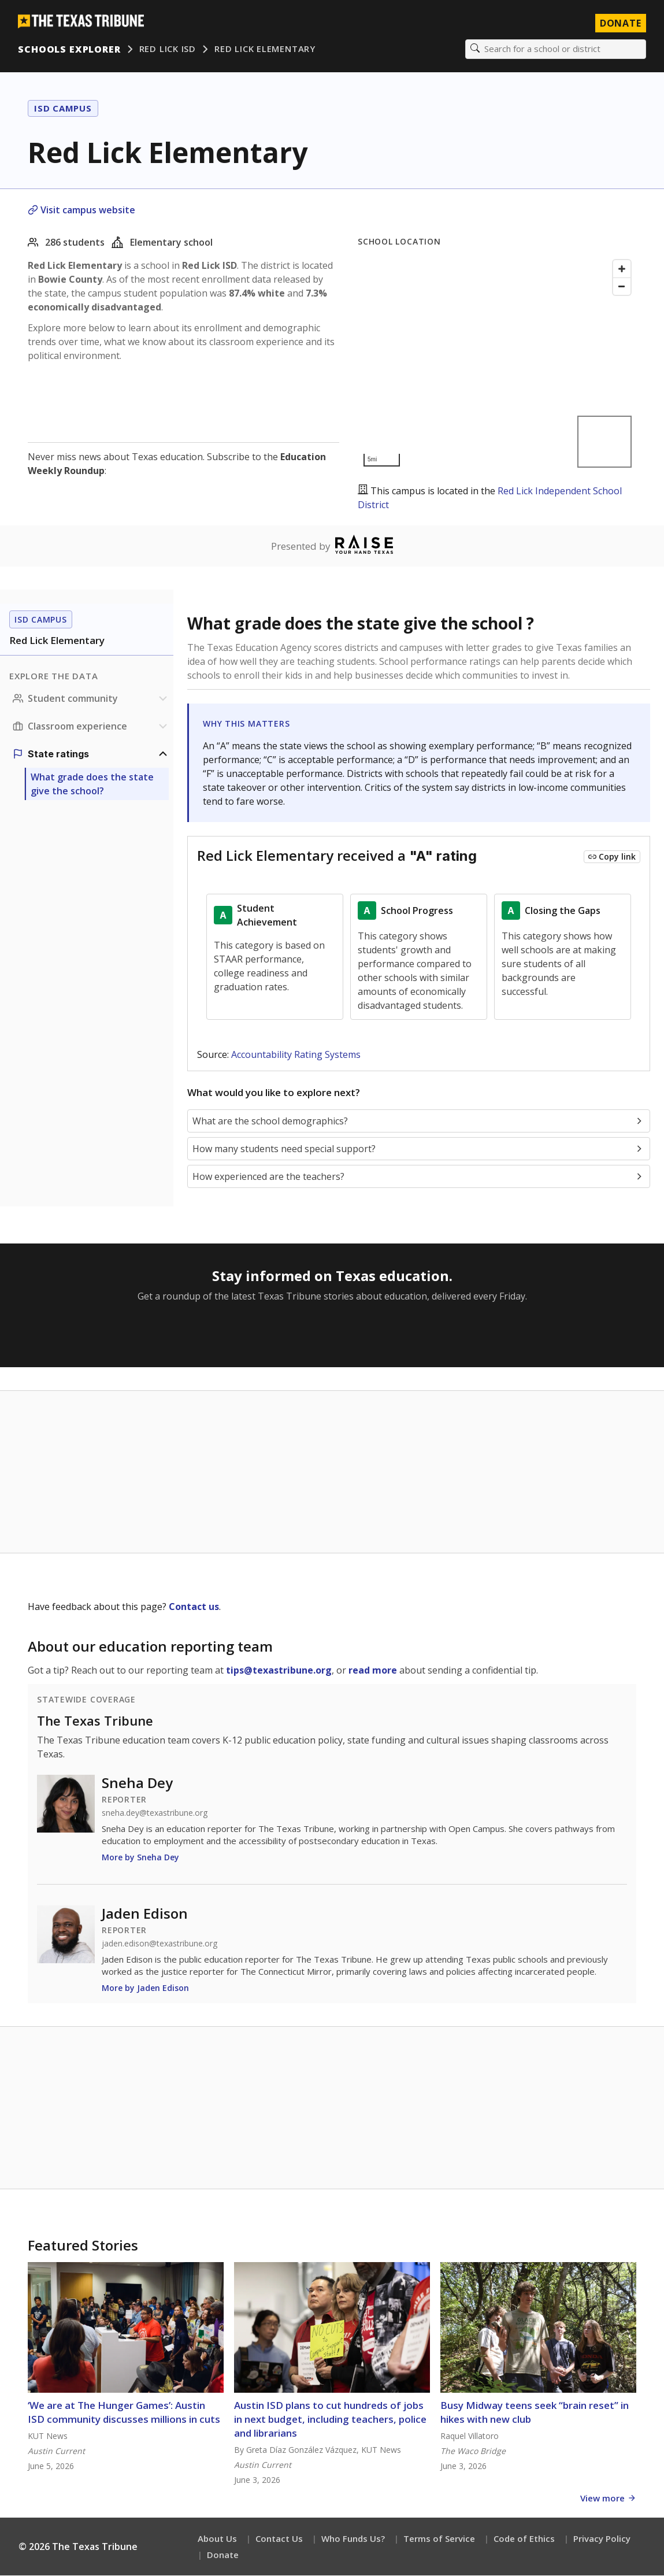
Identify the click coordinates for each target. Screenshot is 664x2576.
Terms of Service (439, 2539)
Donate (223, 2555)
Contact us (194, 1607)
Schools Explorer (69, 49)
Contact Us (279, 2539)
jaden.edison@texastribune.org (159, 1944)
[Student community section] (91, 698)
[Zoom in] (621, 269)
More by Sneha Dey (140, 1857)
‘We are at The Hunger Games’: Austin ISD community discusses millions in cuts (124, 2412)
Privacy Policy (601, 2539)
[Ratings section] (91, 754)
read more (372, 1670)
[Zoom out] (621, 286)
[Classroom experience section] (91, 726)
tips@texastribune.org (279, 1670)
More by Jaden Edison (145, 1988)
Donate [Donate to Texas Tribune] (620, 23)
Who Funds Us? (353, 2539)
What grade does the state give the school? (92, 784)
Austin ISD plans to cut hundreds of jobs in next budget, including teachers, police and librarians (330, 2419)
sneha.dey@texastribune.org (154, 1813)
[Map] (497, 364)
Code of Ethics (524, 2539)
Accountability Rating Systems (296, 1055)
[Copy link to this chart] (612, 857)
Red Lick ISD (167, 49)
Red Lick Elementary (265, 49)
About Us (217, 2539)
